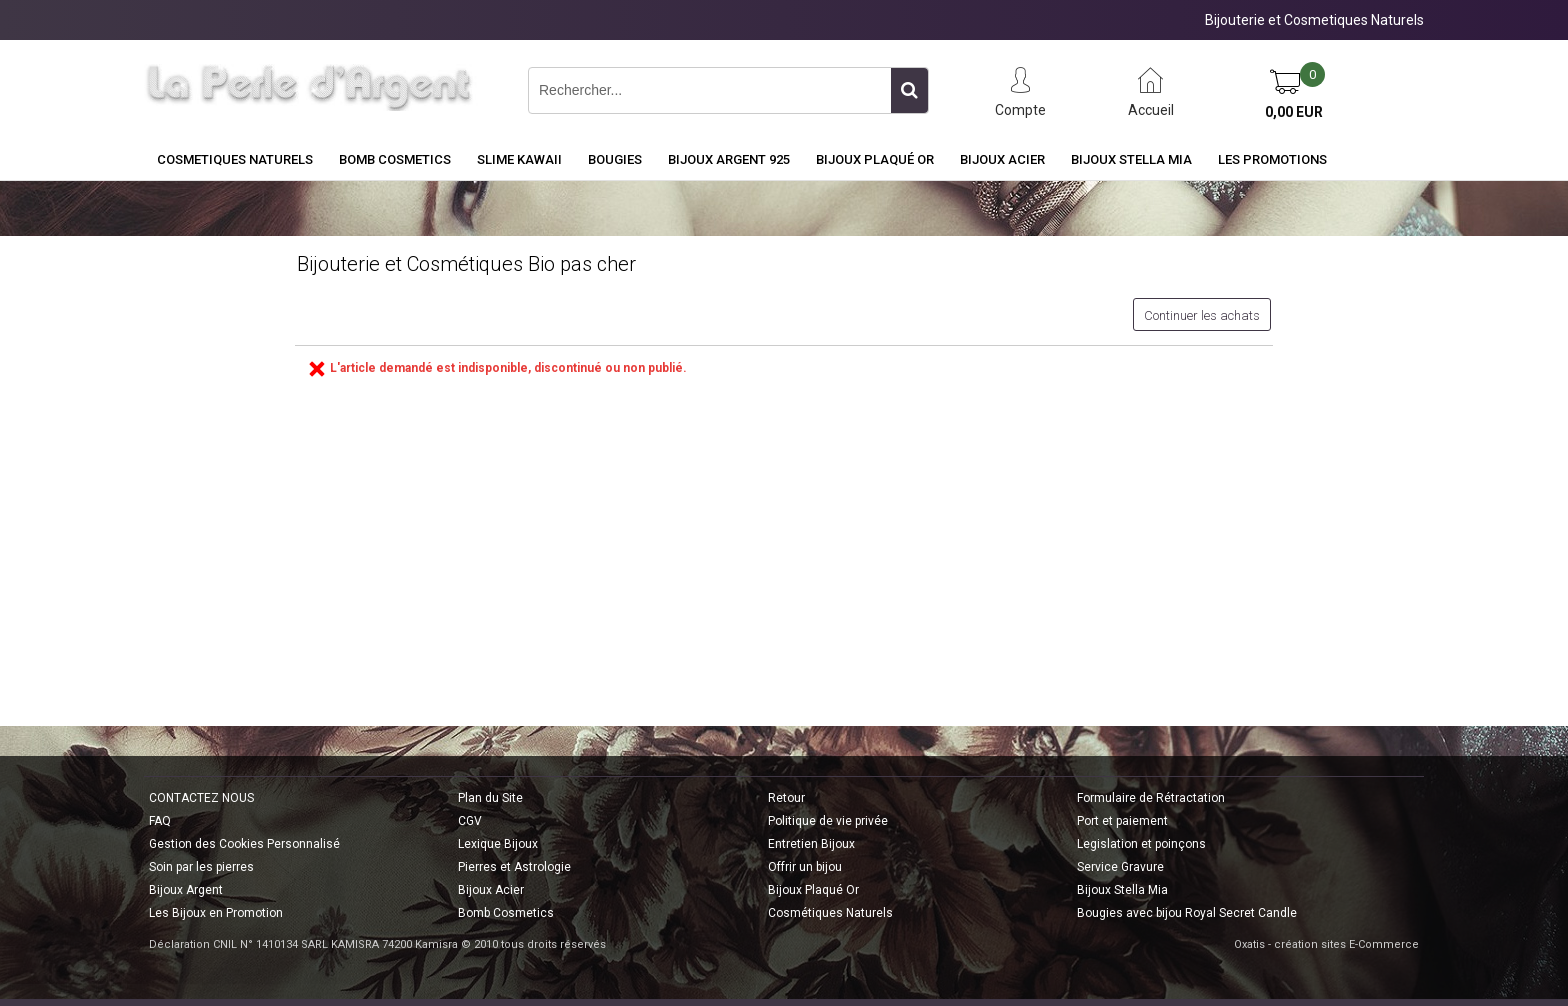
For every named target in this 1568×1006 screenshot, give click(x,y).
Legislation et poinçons (1141, 844)
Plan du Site (490, 798)
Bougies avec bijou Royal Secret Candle (1187, 913)
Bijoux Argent (186, 890)
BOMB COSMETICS (395, 159)
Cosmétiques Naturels (830, 913)
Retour (786, 798)
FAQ (160, 821)
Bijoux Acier (1002, 159)
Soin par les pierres (201, 867)
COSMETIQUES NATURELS (235, 159)
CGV (470, 821)
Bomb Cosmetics (506, 913)
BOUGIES (615, 159)
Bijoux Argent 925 (729, 159)
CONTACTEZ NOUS (201, 798)
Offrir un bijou (805, 867)
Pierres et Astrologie (514, 867)
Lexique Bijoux (498, 844)
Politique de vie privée (828, 821)
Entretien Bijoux (811, 844)
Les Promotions (1272, 159)
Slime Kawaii (519, 159)
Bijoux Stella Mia (1131, 159)
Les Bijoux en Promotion (216, 913)
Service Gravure (1120, 867)
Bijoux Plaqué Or (875, 159)
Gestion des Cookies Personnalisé (244, 844)
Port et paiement (1122, 821)
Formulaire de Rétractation (1151, 798)
